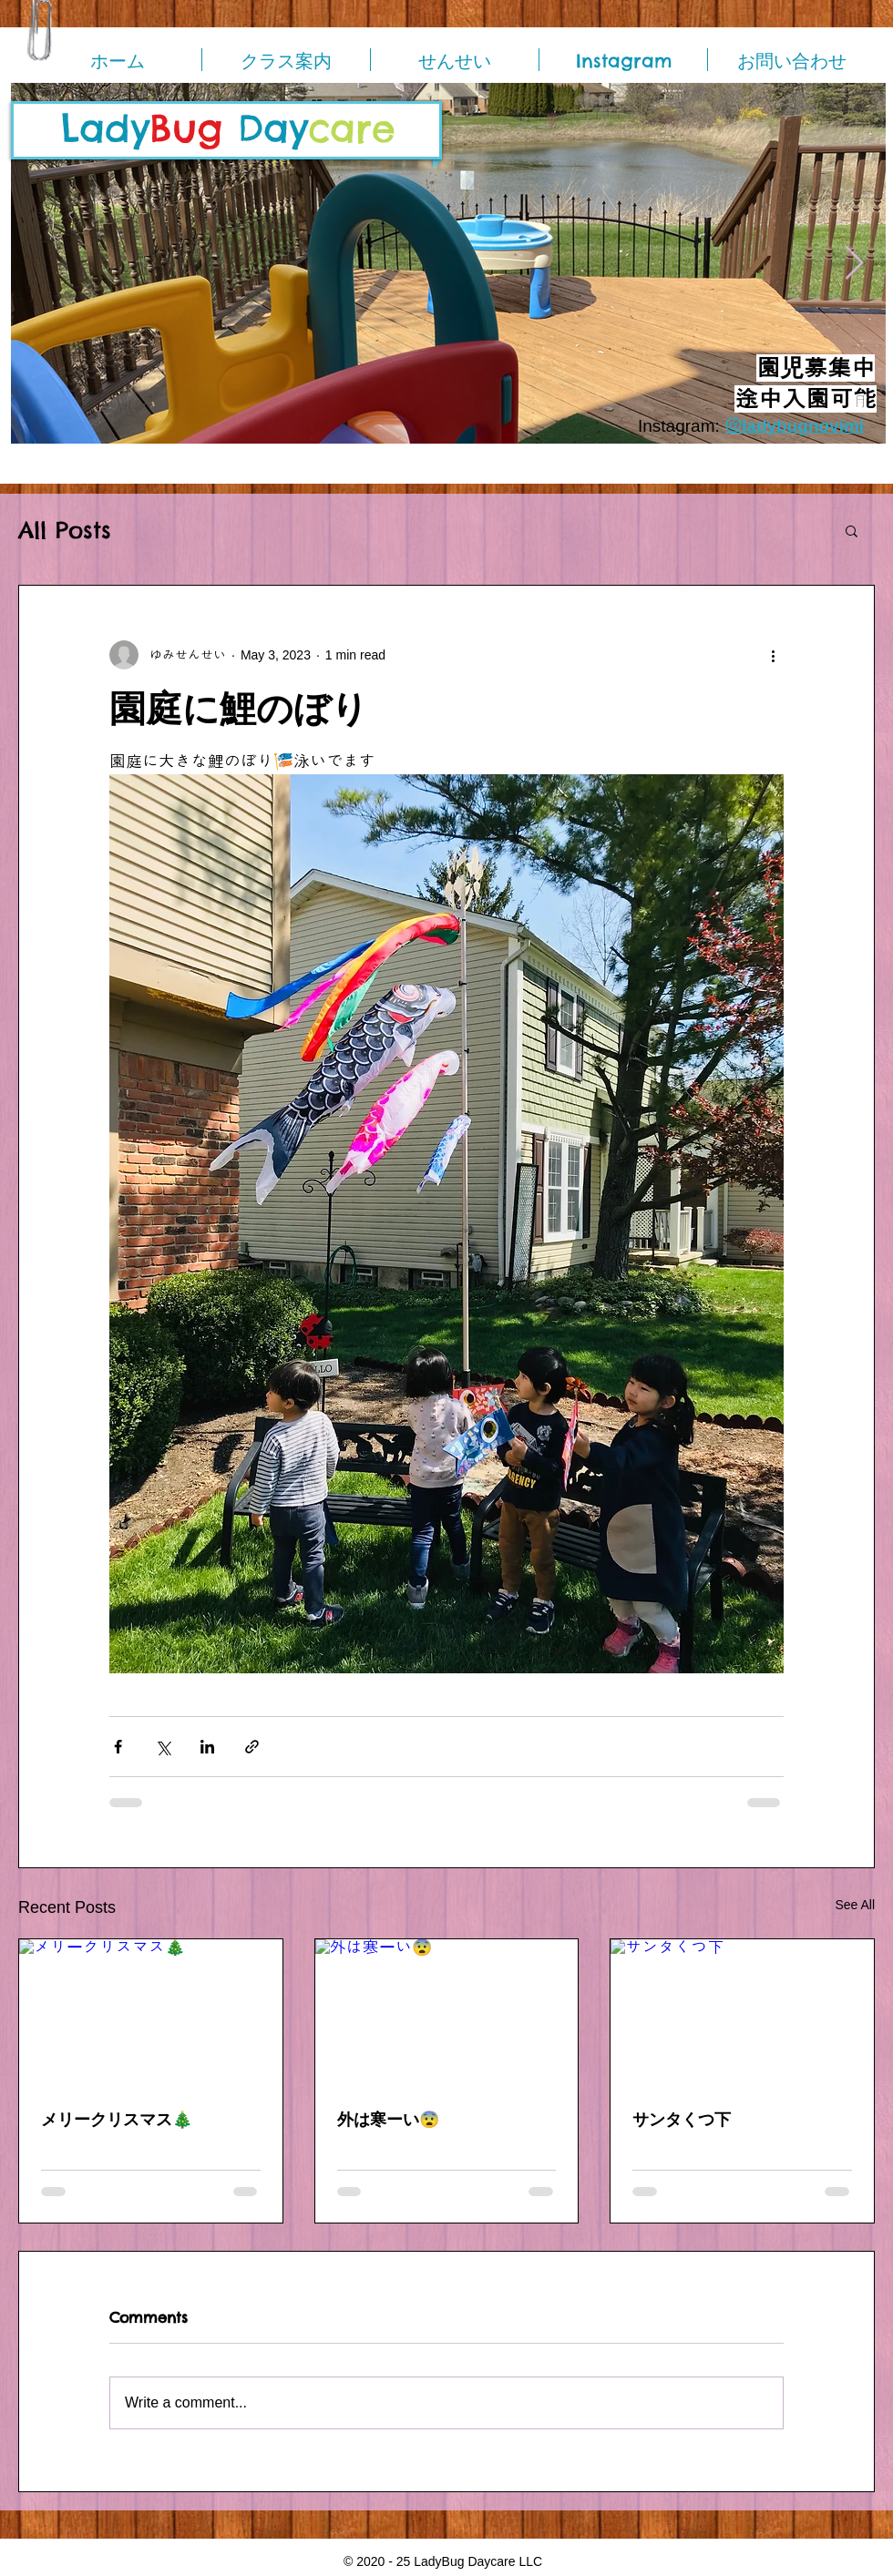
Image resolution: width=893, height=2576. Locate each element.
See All (855, 1904)
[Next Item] (854, 263)
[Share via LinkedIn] (207, 1746)
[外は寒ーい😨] (447, 2013)
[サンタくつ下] (742, 2013)
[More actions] (773, 655)
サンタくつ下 (681, 2119)
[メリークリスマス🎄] (150, 2013)
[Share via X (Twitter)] (162, 1746)
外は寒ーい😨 (388, 2119)
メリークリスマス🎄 (116, 2119)
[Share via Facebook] (118, 1746)
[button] (851, 530)
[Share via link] (252, 1746)
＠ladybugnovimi (794, 425)
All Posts (64, 530)
